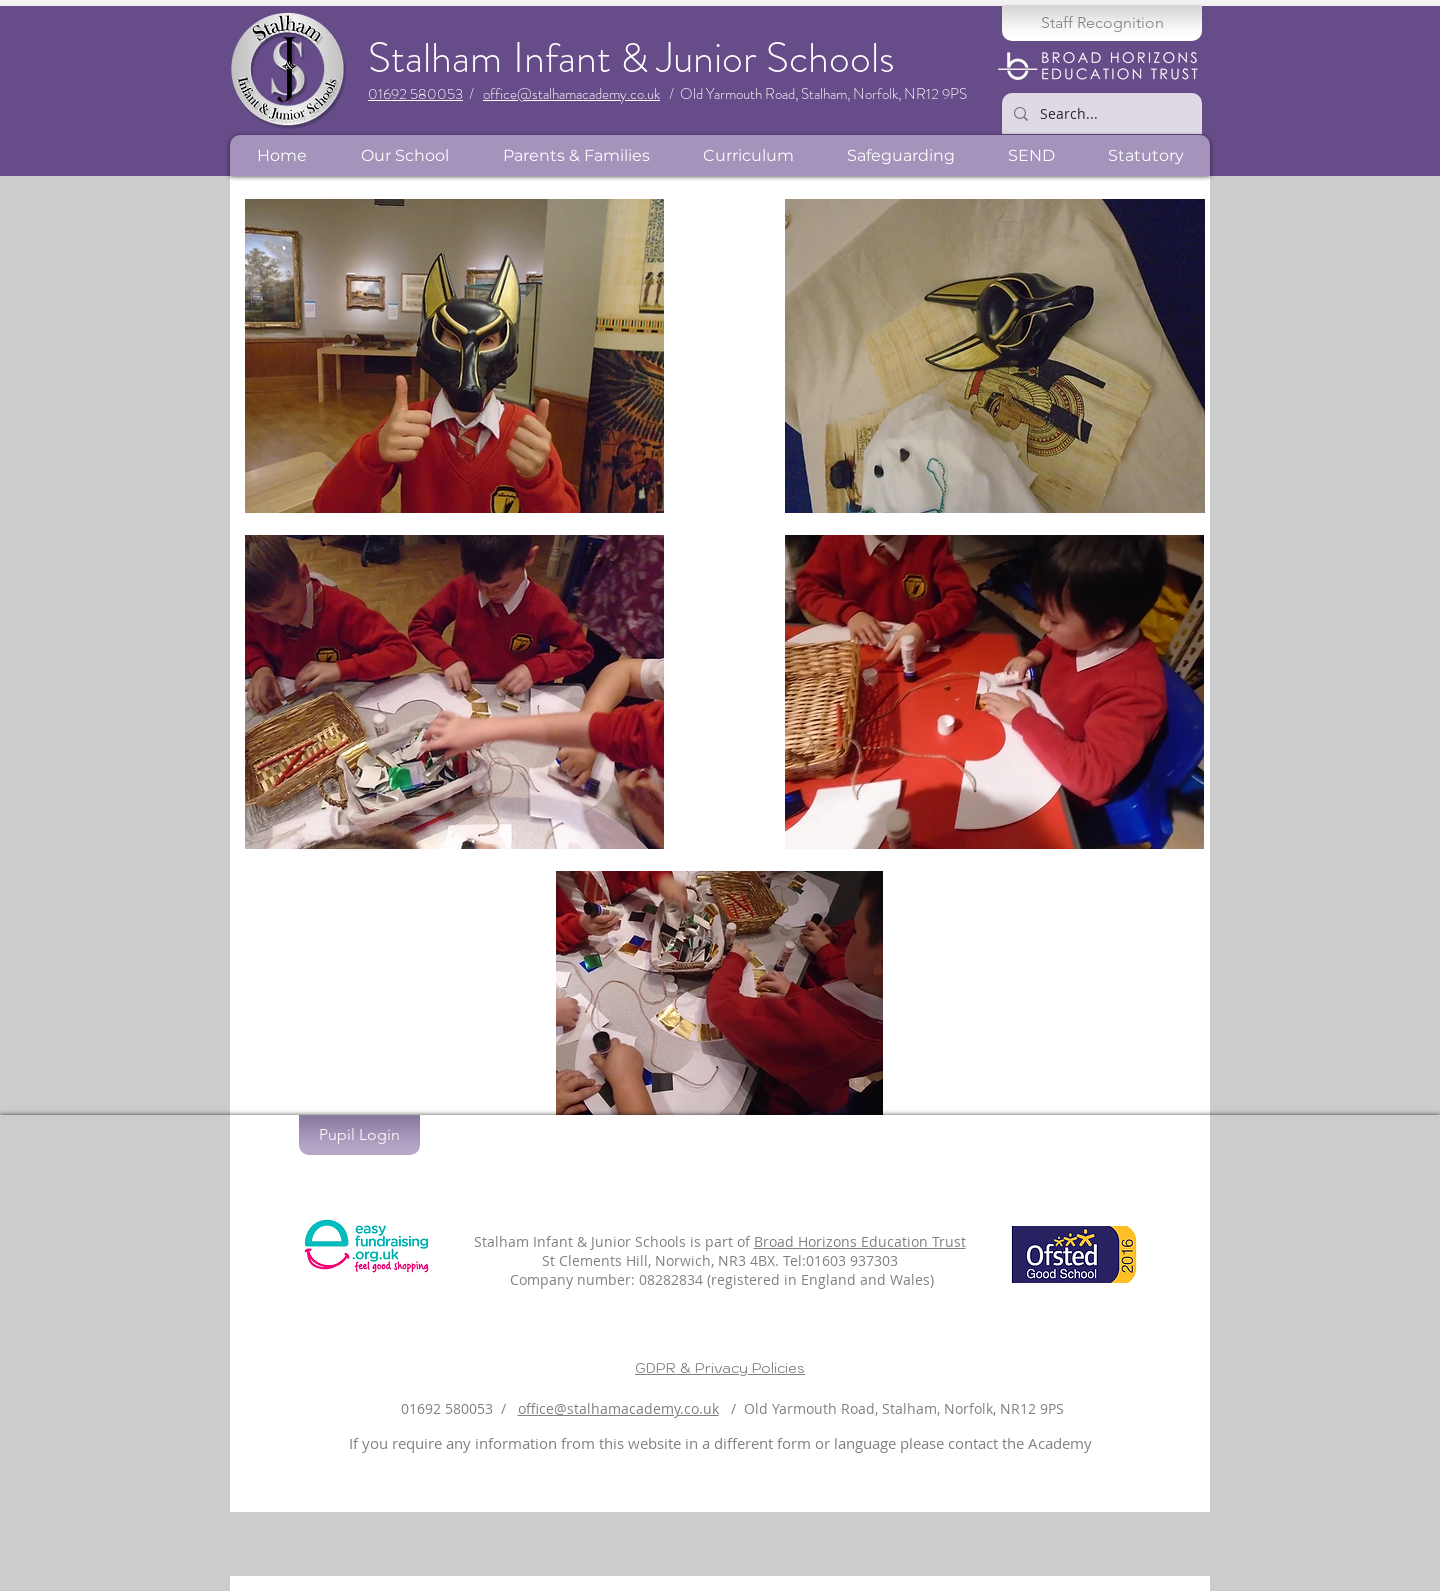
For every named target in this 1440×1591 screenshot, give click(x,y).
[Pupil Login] (359, 1135)
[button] (404, 155)
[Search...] (1100, 113)
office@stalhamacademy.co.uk (571, 94)
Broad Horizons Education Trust (860, 1241)
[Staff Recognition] (1102, 23)
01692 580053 (415, 94)
